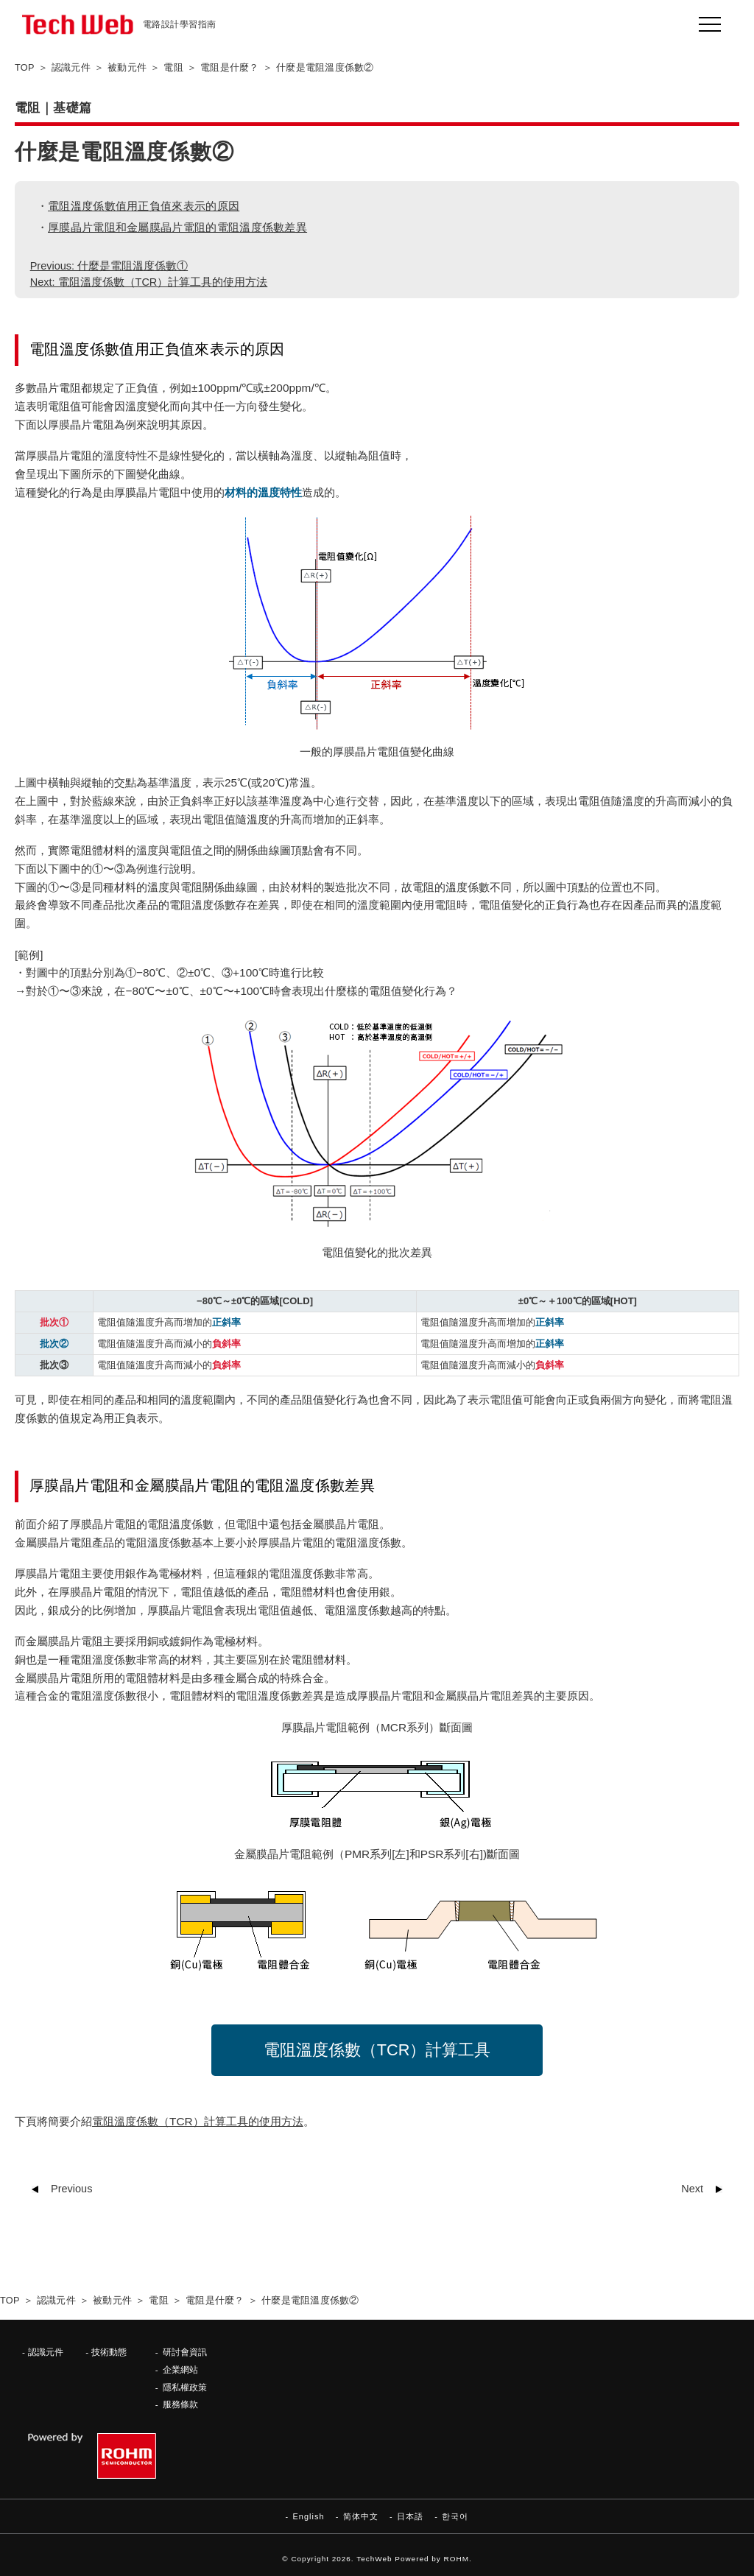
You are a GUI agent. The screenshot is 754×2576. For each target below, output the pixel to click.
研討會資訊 (185, 2352)
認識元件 (45, 2352)
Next (692, 2189)
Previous (71, 2189)
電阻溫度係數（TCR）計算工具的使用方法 (197, 2121)
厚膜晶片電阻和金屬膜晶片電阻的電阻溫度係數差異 (177, 227)
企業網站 (180, 2369)
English (308, 2516)
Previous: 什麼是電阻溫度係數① (109, 266)
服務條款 (180, 2404)
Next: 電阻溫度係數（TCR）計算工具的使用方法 (149, 282)
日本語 (410, 2516)
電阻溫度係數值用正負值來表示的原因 (143, 206)
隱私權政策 (185, 2387)
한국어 (455, 2516)
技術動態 (109, 2352)
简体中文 (360, 2516)
